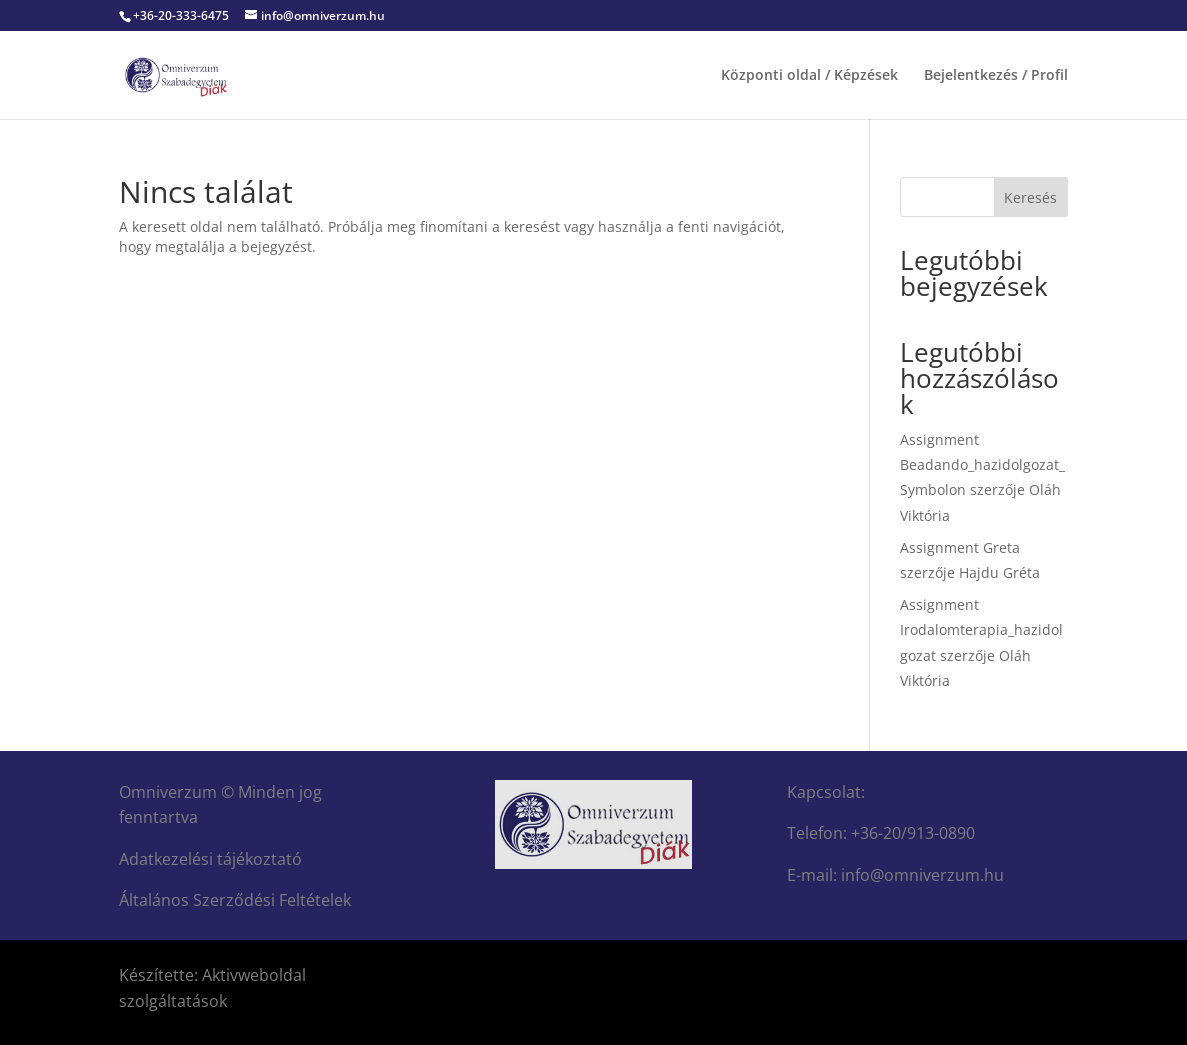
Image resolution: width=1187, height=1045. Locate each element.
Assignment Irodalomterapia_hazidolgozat (981, 629)
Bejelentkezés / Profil (996, 76)
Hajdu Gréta (999, 572)
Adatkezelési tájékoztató (210, 859)
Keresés (1030, 197)
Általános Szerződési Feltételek (235, 900)
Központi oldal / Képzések (809, 76)
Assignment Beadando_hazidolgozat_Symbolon (982, 464)
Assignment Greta (960, 547)
